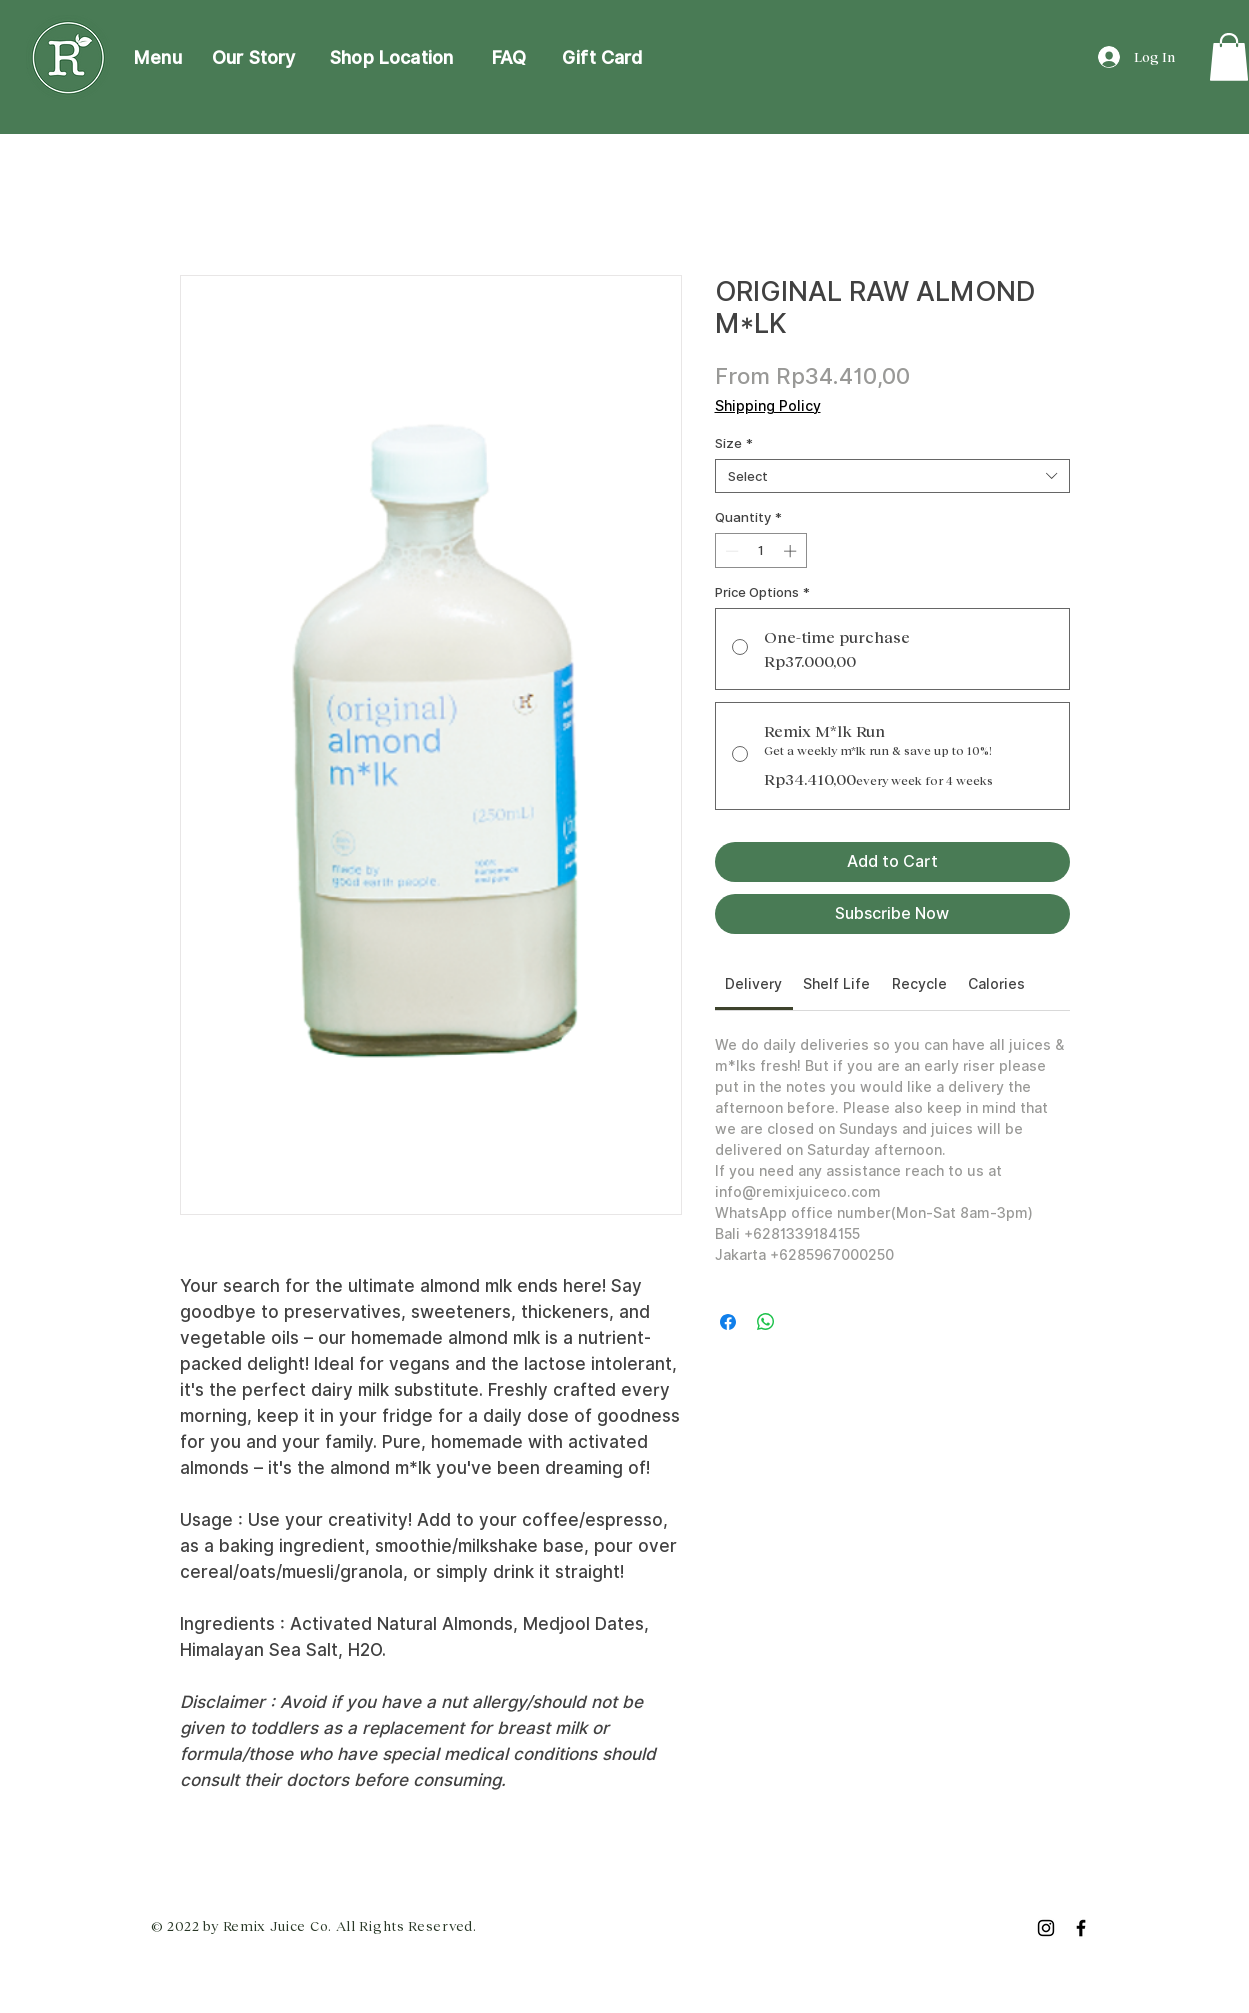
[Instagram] (1046, 1928)
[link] (1229, 57)
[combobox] (892, 476)
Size (734, 443)
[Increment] (792, 551)
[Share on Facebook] (728, 1322)
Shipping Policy (768, 406)
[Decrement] (730, 551)
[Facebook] (1081, 1928)
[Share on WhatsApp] (766, 1322)
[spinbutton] (760, 551)
